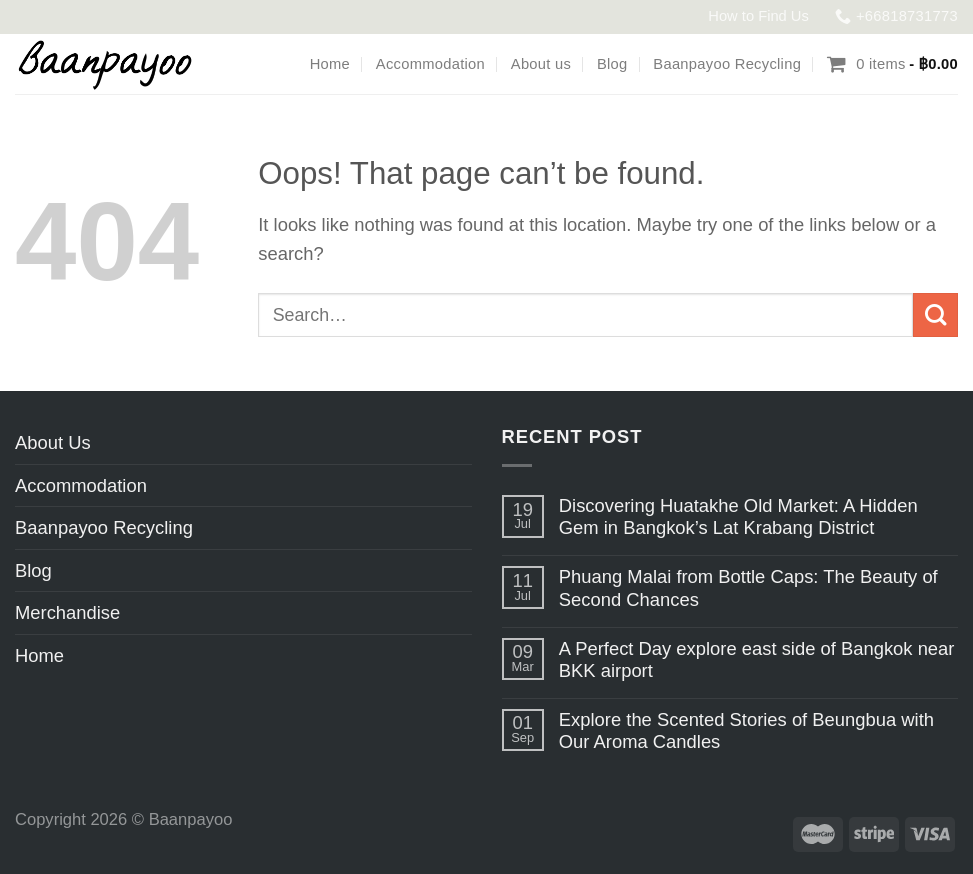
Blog (612, 64)
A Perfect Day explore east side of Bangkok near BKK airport (757, 659)
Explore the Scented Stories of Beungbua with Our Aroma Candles (746, 730)
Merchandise (67, 612)
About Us (53, 442)
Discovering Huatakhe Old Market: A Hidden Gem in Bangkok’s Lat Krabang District (738, 516)
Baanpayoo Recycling (727, 64)
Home (330, 64)
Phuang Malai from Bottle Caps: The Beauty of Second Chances (748, 587)
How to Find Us (758, 16)
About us (541, 64)
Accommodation (430, 64)
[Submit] (935, 315)
